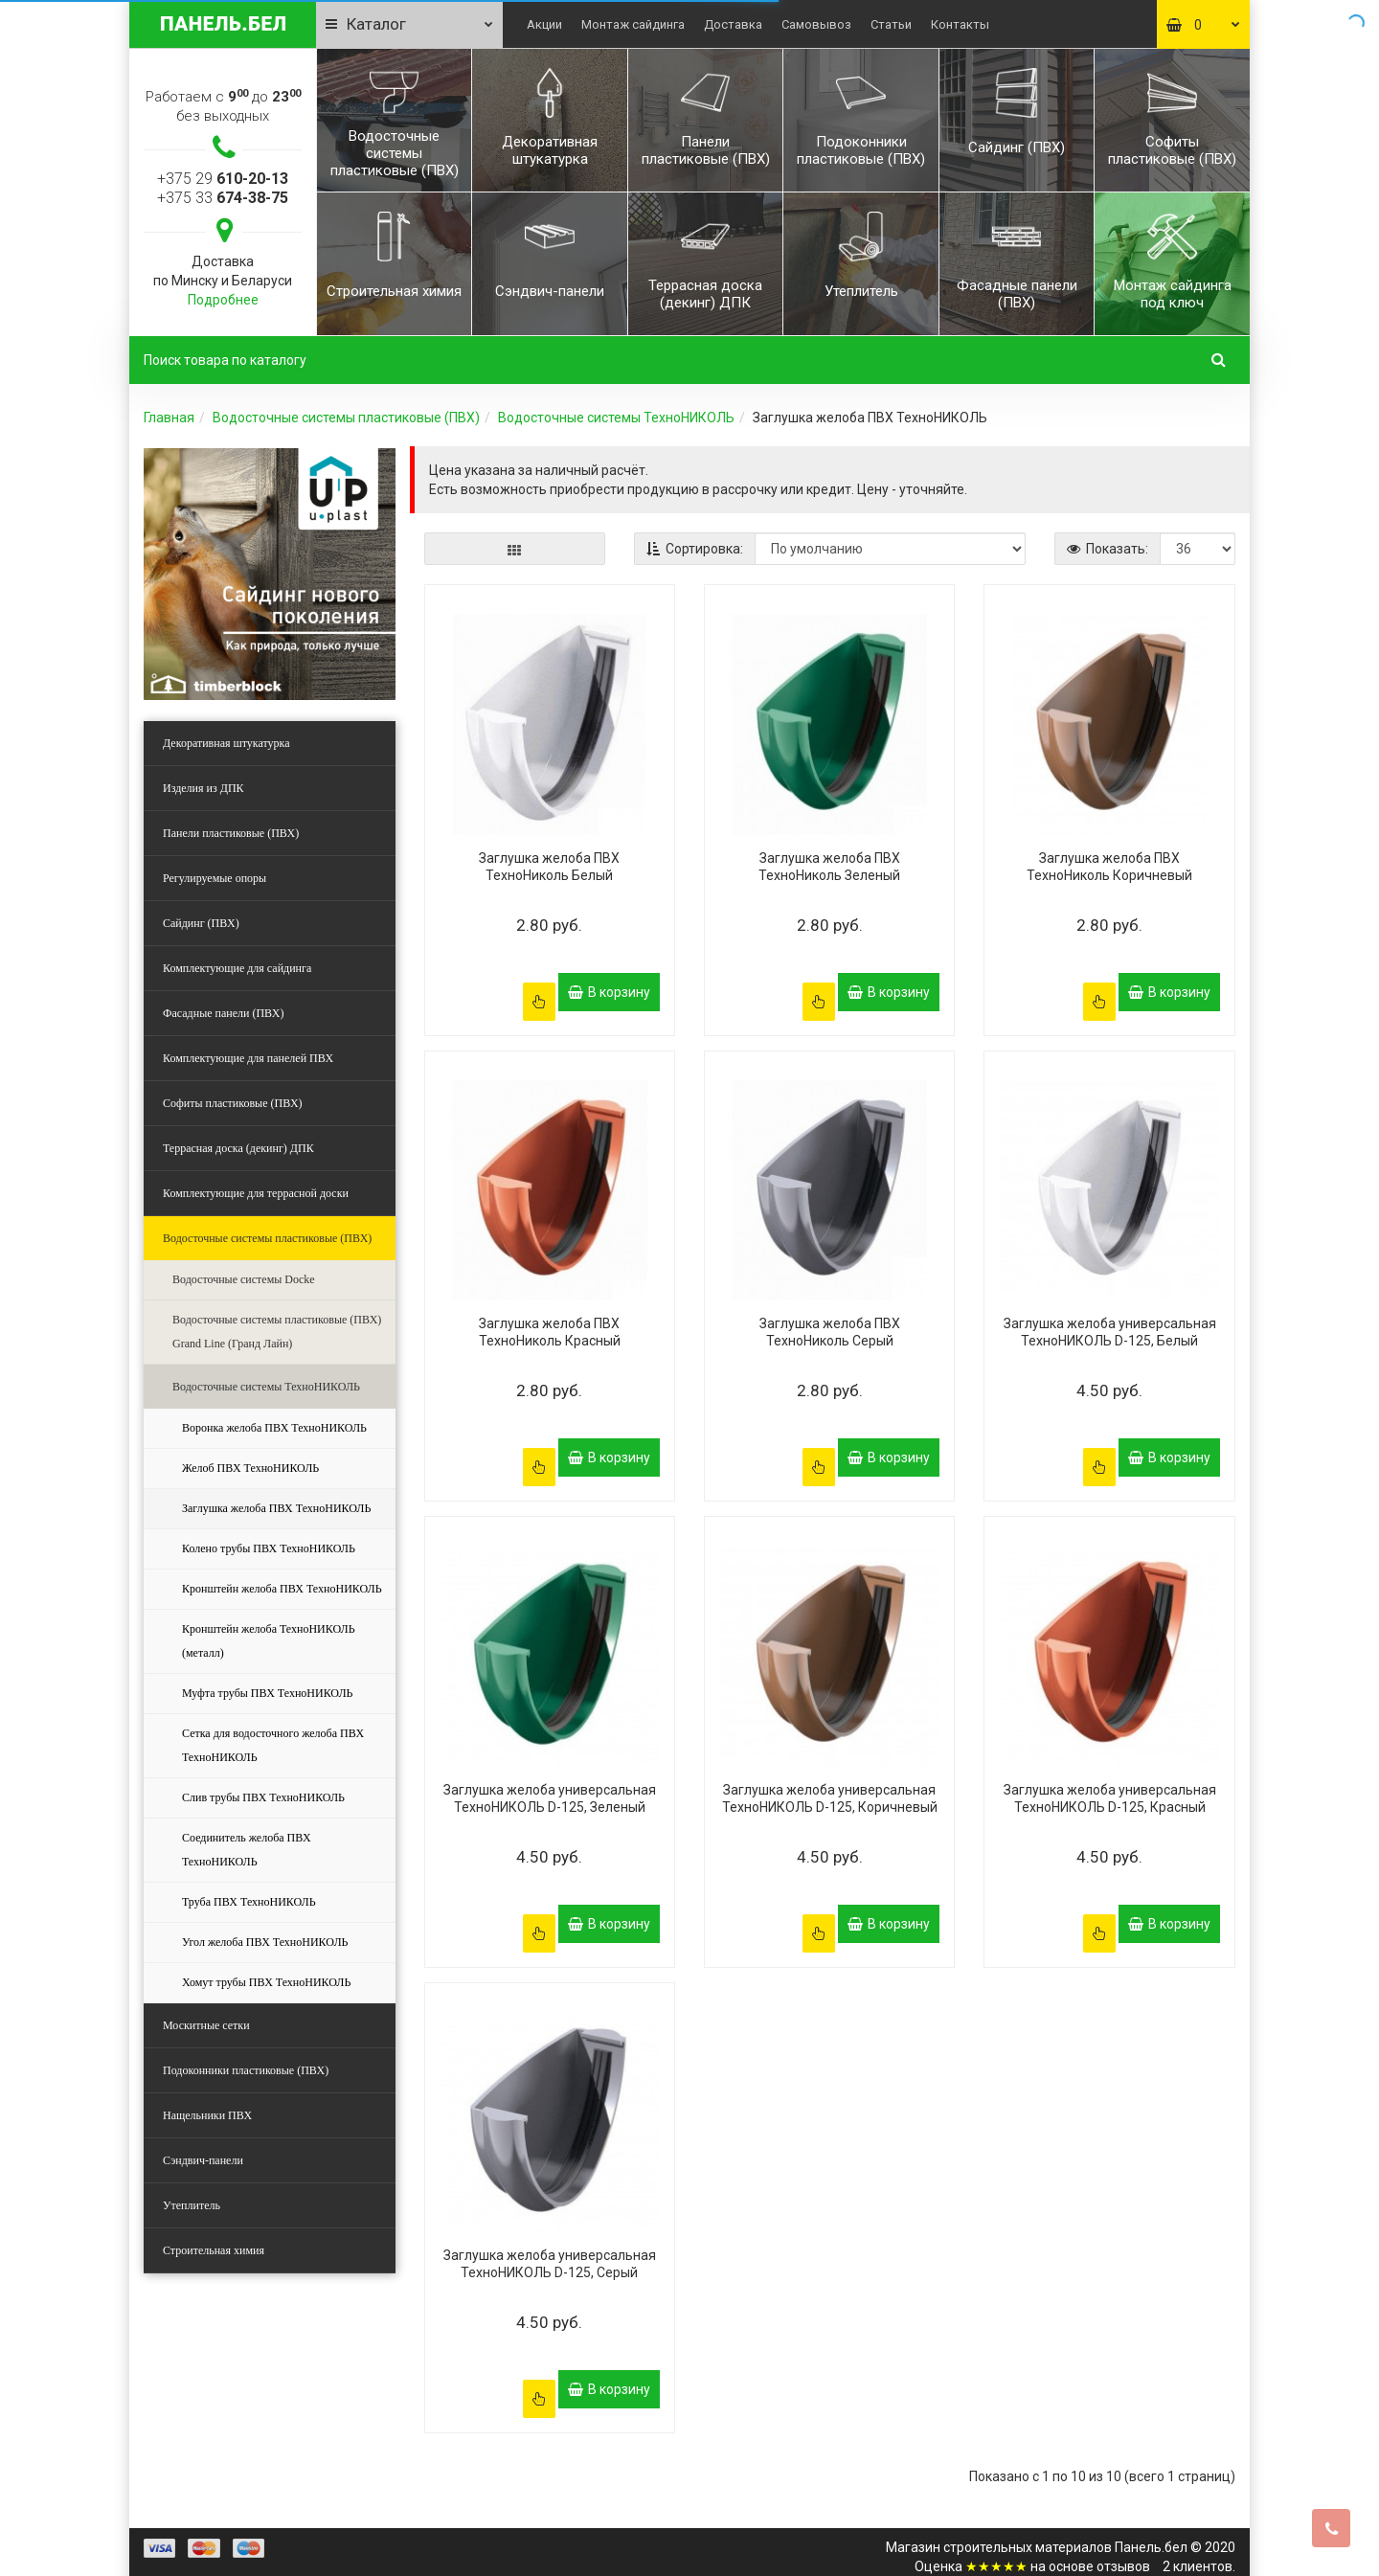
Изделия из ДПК (203, 788)
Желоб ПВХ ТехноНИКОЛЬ (250, 1468)
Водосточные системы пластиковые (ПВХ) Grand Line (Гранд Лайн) (276, 1331)
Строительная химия (213, 2250)
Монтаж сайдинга (633, 24)
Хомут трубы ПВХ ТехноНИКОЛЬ (266, 1982)
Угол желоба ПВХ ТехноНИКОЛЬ (265, 1942)
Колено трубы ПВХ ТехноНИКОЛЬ (268, 1548)
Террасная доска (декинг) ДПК (238, 1148)
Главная (169, 417)
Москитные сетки (206, 2025)
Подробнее (223, 299)
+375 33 (222, 198)
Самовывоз (816, 24)
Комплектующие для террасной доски (256, 1193)
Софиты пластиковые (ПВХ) (233, 1103)
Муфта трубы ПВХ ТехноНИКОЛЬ (267, 1693)
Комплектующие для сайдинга (237, 968)
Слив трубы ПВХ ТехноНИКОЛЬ (263, 1797)
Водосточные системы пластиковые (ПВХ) (346, 417)
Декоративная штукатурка (226, 743)
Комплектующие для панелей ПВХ (248, 1058)
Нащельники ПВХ (207, 2115)
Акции (544, 24)
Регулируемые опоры (214, 878)
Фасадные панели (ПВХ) (223, 1013)
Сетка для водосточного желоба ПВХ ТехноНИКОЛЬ (273, 1745)
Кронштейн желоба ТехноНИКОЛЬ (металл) (268, 1641)
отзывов (1123, 2528)
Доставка (733, 24)
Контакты (960, 24)
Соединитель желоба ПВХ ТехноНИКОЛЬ (246, 1849)
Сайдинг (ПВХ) (201, 923)
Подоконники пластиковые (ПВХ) (245, 2070)
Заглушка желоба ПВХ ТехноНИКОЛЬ (276, 1508)
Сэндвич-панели (203, 2160)
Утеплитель (191, 2205)
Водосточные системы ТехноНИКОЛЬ (616, 417)
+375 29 (222, 178)
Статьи (891, 24)
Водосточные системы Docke (243, 1279)
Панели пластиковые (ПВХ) (231, 833)
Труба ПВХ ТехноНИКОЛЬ (249, 1902)
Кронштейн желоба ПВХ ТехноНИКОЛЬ (282, 1588)
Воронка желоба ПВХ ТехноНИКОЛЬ (274, 1428)
